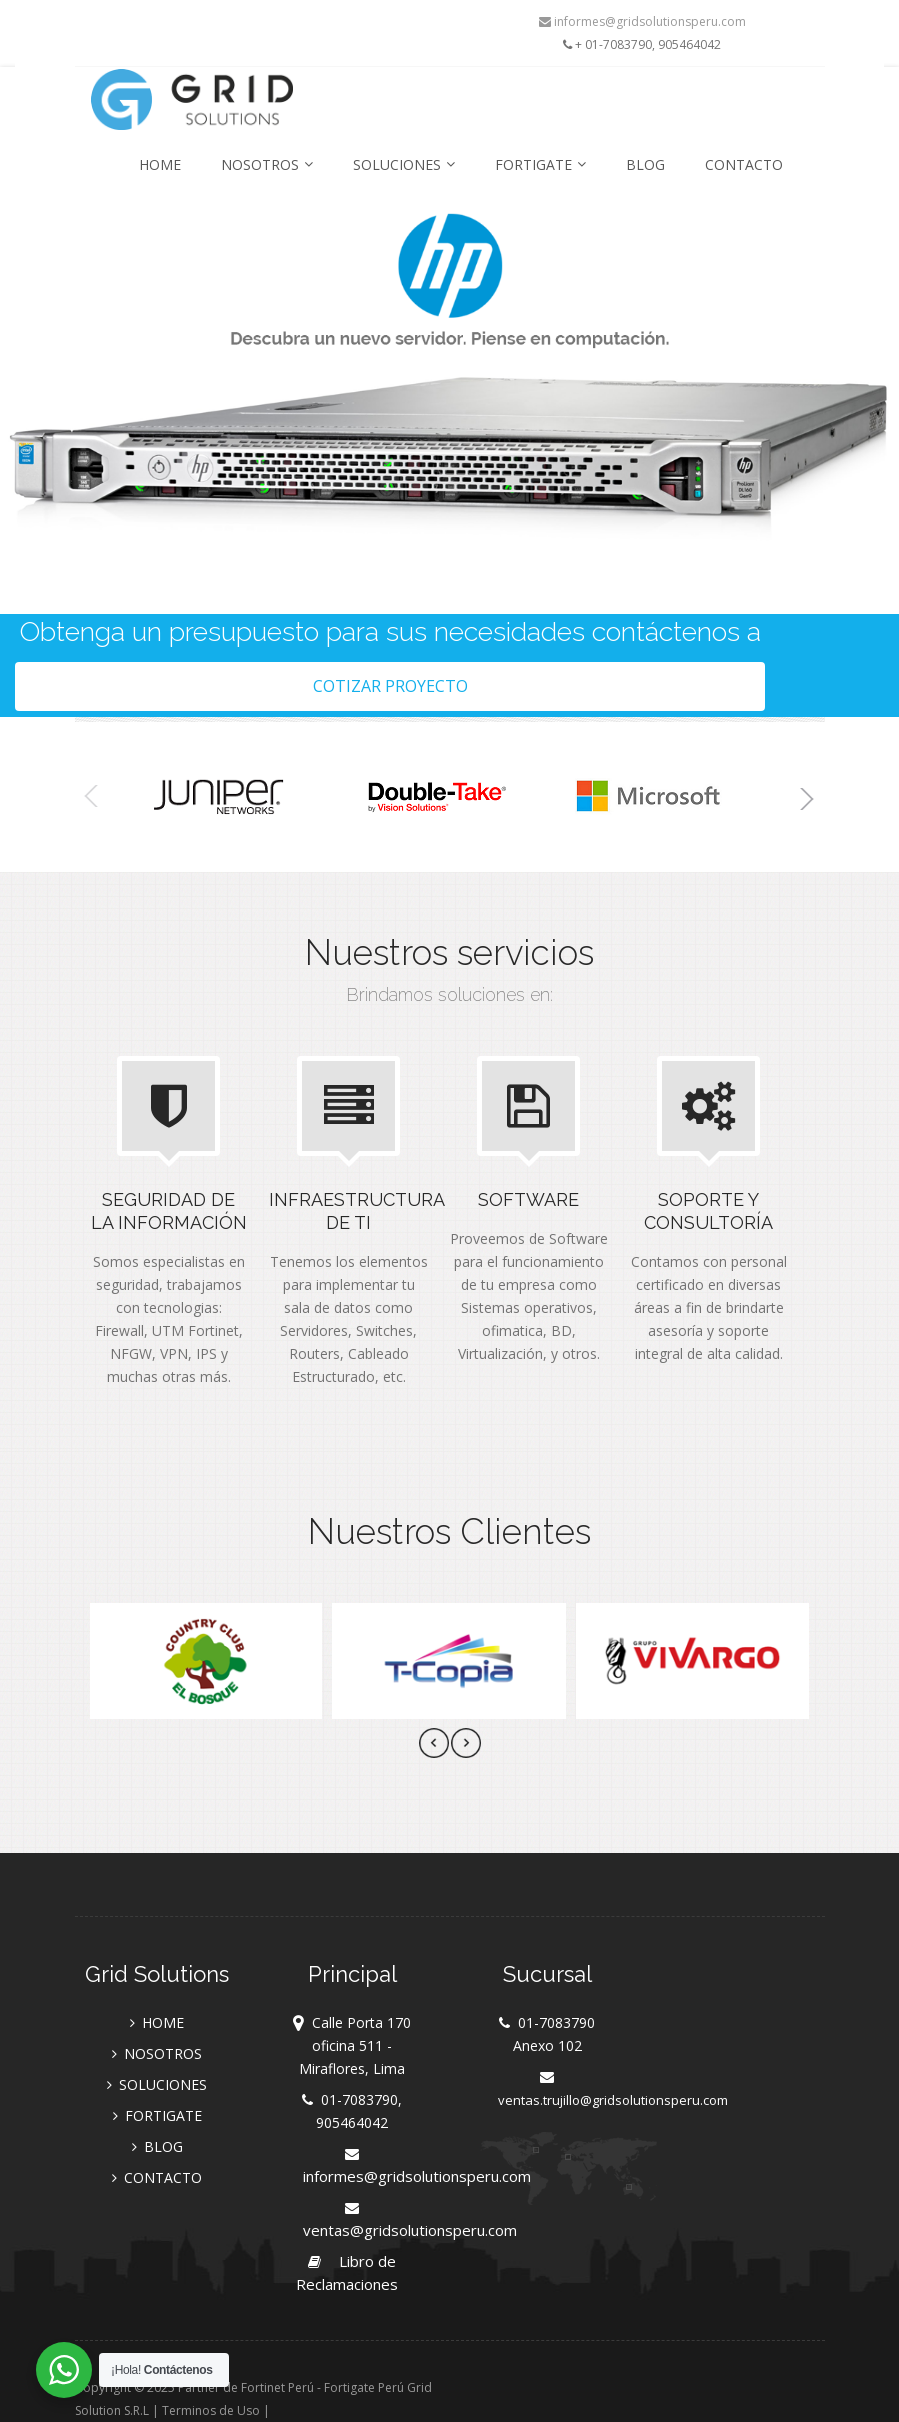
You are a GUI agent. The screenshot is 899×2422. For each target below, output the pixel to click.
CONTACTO (744, 164)
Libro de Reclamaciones (347, 2272)
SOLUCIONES (404, 164)
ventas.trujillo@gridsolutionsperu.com (613, 2100)
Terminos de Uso (211, 2410)
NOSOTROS (267, 164)
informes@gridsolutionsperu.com (642, 21)
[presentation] (434, 1746)
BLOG (645, 164)
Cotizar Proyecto (390, 686)
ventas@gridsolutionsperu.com (410, 2230)
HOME (160, 164)
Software (528, 1199)
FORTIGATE (540, 164)
